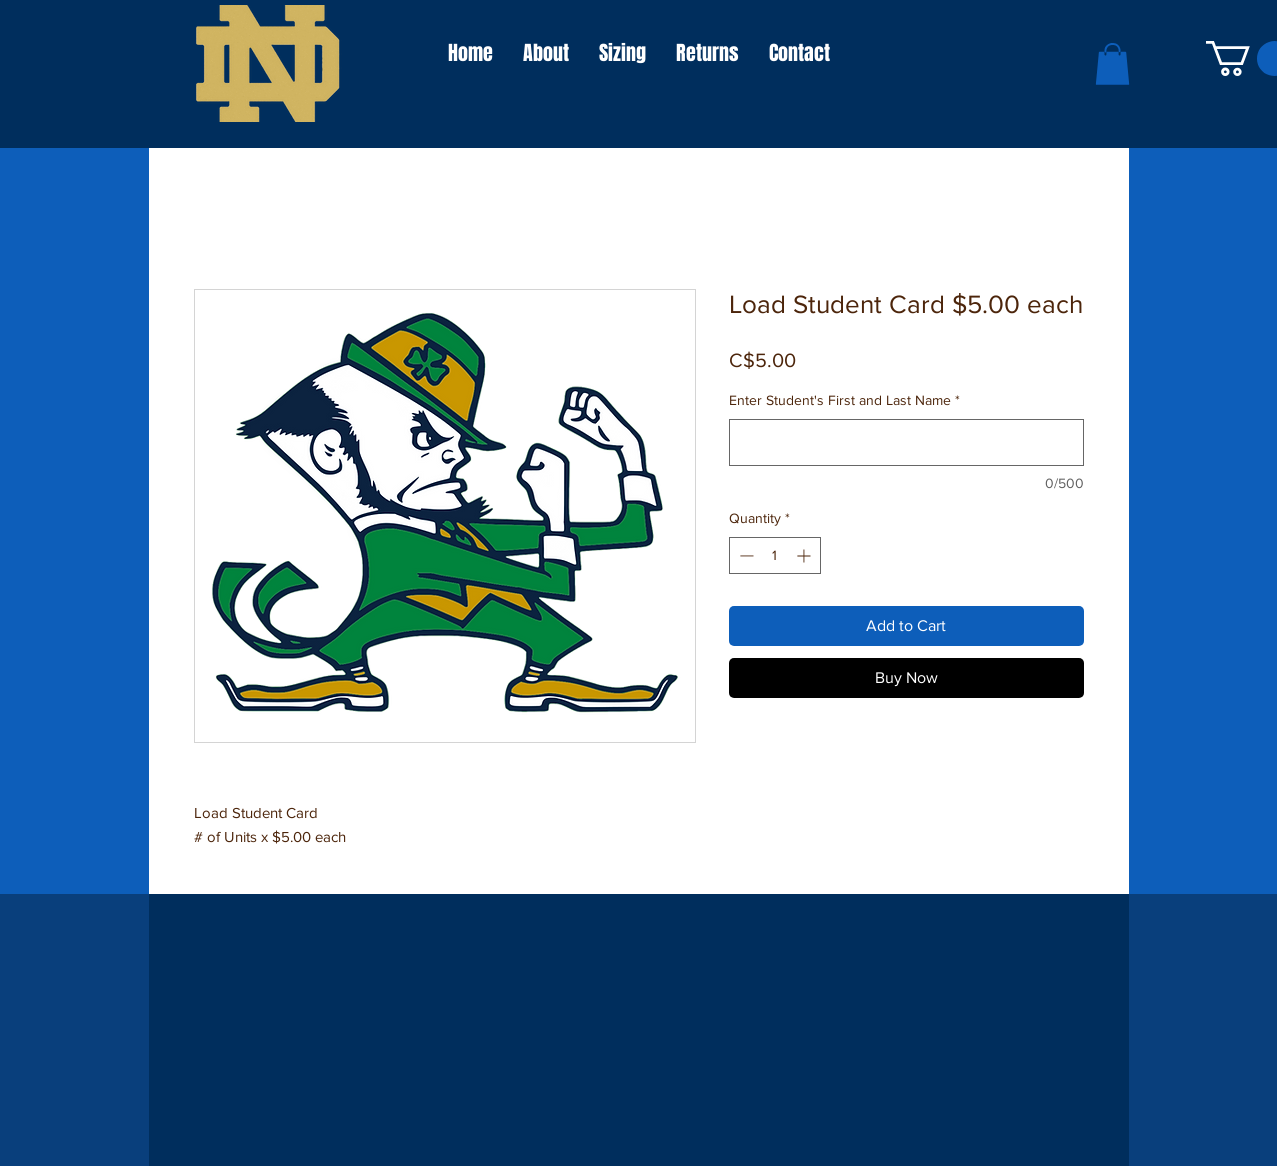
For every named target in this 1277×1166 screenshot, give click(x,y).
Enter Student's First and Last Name (844, 400)
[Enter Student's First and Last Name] (906, 442)
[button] (1112, 64)
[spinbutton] (775, 555)
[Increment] (805, 555)
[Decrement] (744, 555)
